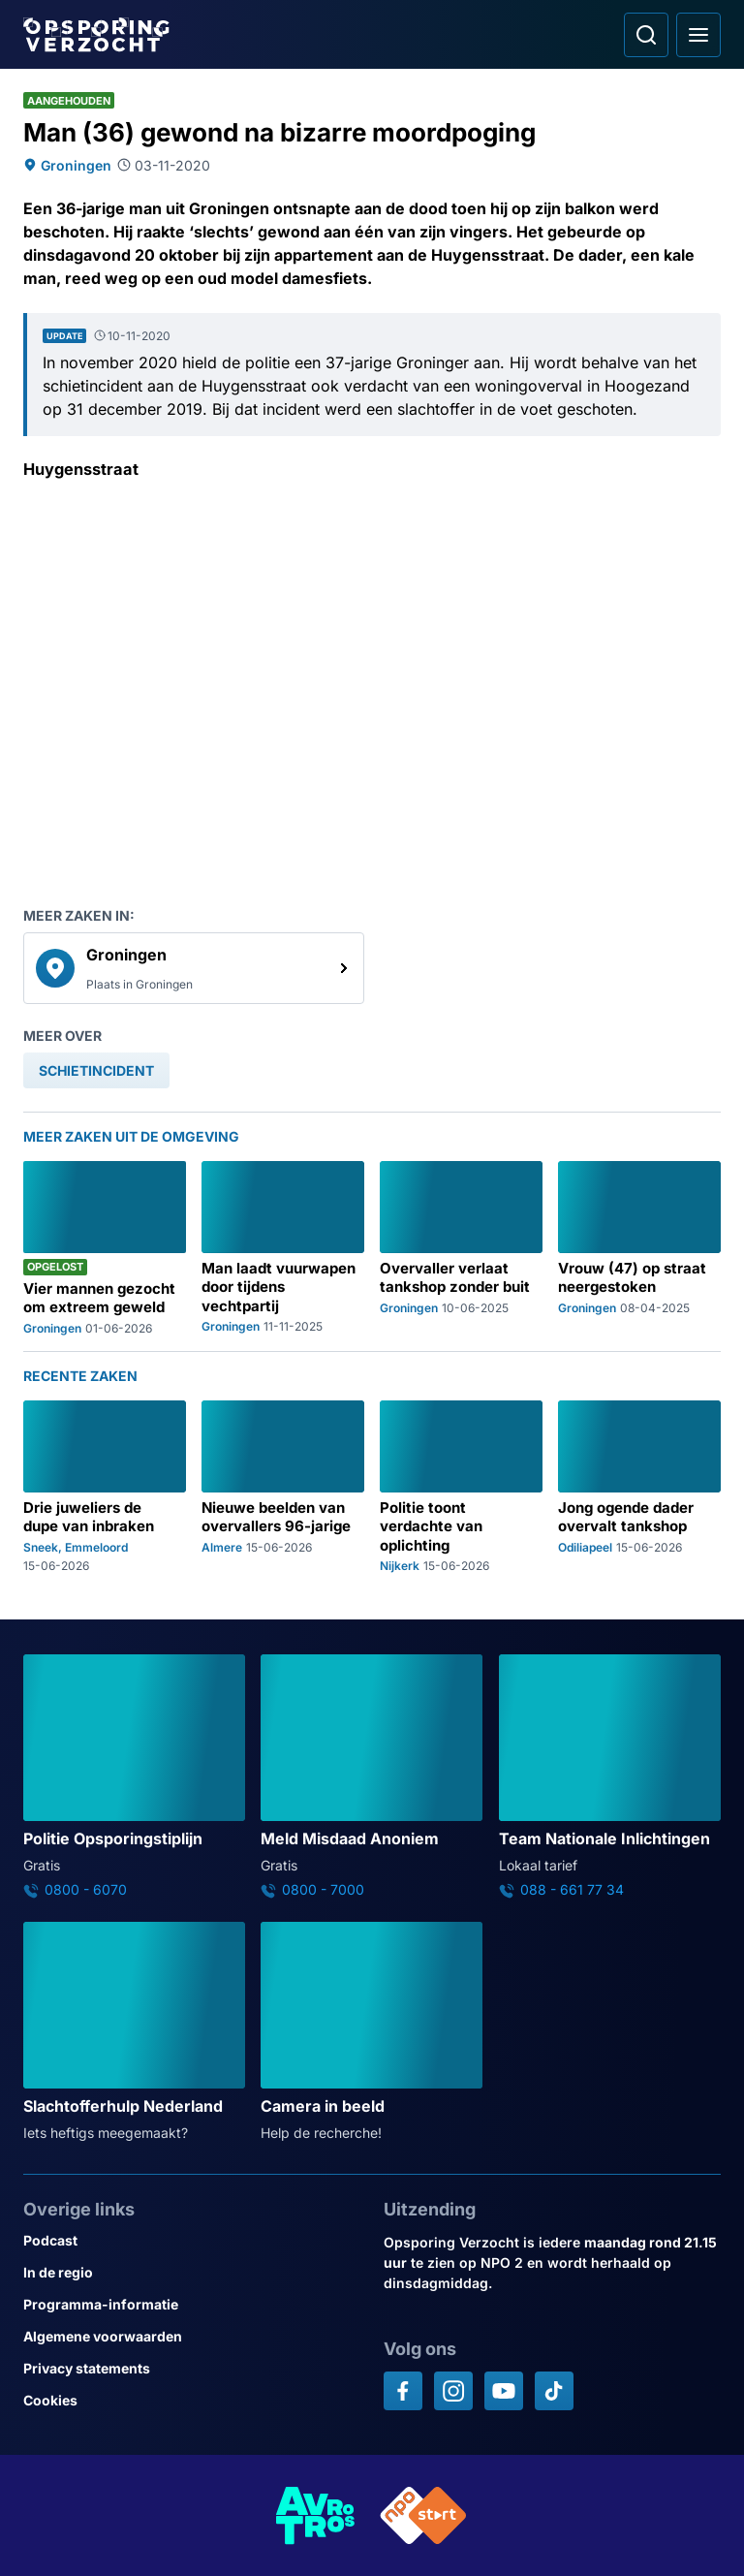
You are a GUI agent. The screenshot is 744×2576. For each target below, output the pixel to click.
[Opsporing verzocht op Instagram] (453, 2391)
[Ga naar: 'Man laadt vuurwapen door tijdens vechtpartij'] (283, 1248)
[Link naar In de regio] (191, 2272)
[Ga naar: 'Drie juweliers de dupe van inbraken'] (104, 1486)
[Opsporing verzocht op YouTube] (503, 2391)
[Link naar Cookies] (191, 2400)
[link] (193, 968)
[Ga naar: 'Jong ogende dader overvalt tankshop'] (639, 1486)
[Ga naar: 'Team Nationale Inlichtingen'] (610, 1776)
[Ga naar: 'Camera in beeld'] (371, 2032)
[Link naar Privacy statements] (191, 2368)
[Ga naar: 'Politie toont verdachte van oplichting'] (461, 1486)
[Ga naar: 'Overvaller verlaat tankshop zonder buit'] (461, 1248)
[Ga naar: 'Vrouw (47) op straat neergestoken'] (639, 1248)
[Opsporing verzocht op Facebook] (403, 2391)
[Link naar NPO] (423, 2515)
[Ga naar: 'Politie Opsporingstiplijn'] (134, 1776)
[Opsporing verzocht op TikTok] (554, 2391)
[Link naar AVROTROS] (316, 2515)
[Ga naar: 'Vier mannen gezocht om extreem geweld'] (104, 1248)
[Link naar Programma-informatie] (191, 2304)
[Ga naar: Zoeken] (646, 35)
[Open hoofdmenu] (698, 35)
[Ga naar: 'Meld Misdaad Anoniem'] (371, 1776)
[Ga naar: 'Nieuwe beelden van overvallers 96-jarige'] (283, 1486)
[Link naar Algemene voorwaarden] (191, 2336)
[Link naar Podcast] (191, 2240)
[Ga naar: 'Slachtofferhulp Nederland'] (134, 2032)
